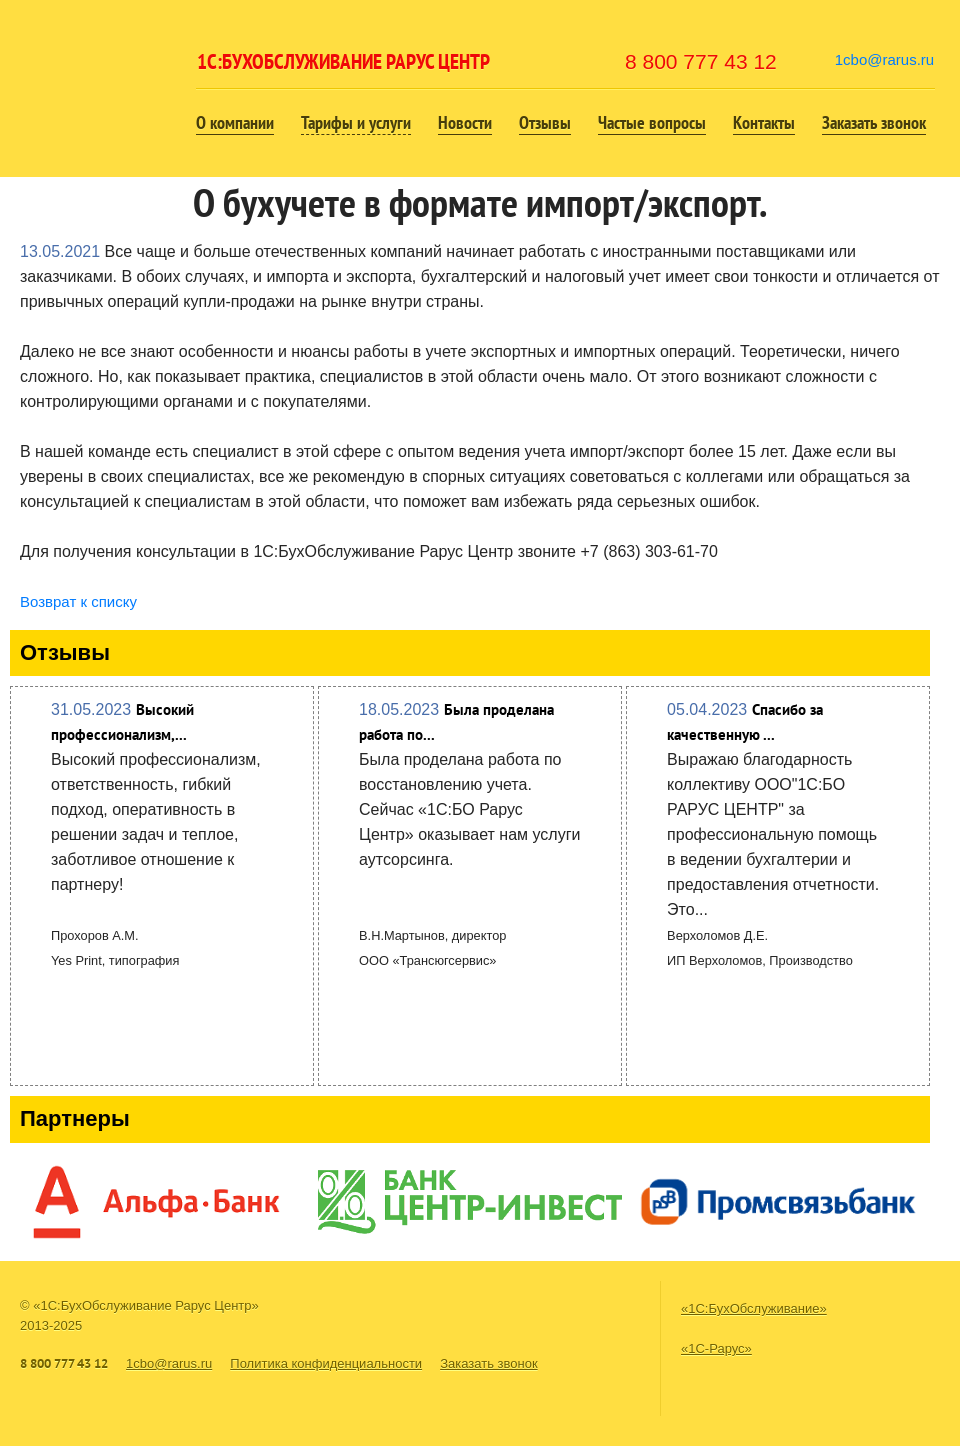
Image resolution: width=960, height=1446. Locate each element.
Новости (465, 122)
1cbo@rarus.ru (884, 59)
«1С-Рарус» (716, 1348)
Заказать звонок (874, 122)
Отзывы (545, 122)
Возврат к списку (78, 601)
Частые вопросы (652, 122)
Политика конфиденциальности (326, 1363)
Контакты (764, 122)
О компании (235, 122)
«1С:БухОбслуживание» (754, 1308)
